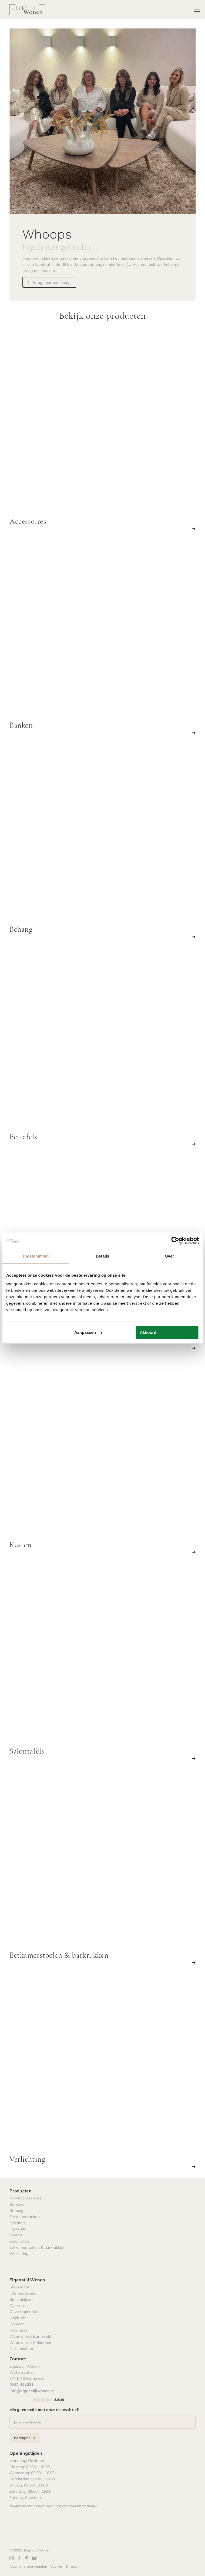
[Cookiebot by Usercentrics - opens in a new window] (175, 1241)
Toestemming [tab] (35, 1256)
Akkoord (148, 1332)
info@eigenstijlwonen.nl (31, 2390)
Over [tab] (169, 1256)
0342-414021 (21, 2384)
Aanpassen (88, 1332)
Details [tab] (102, 1256)
